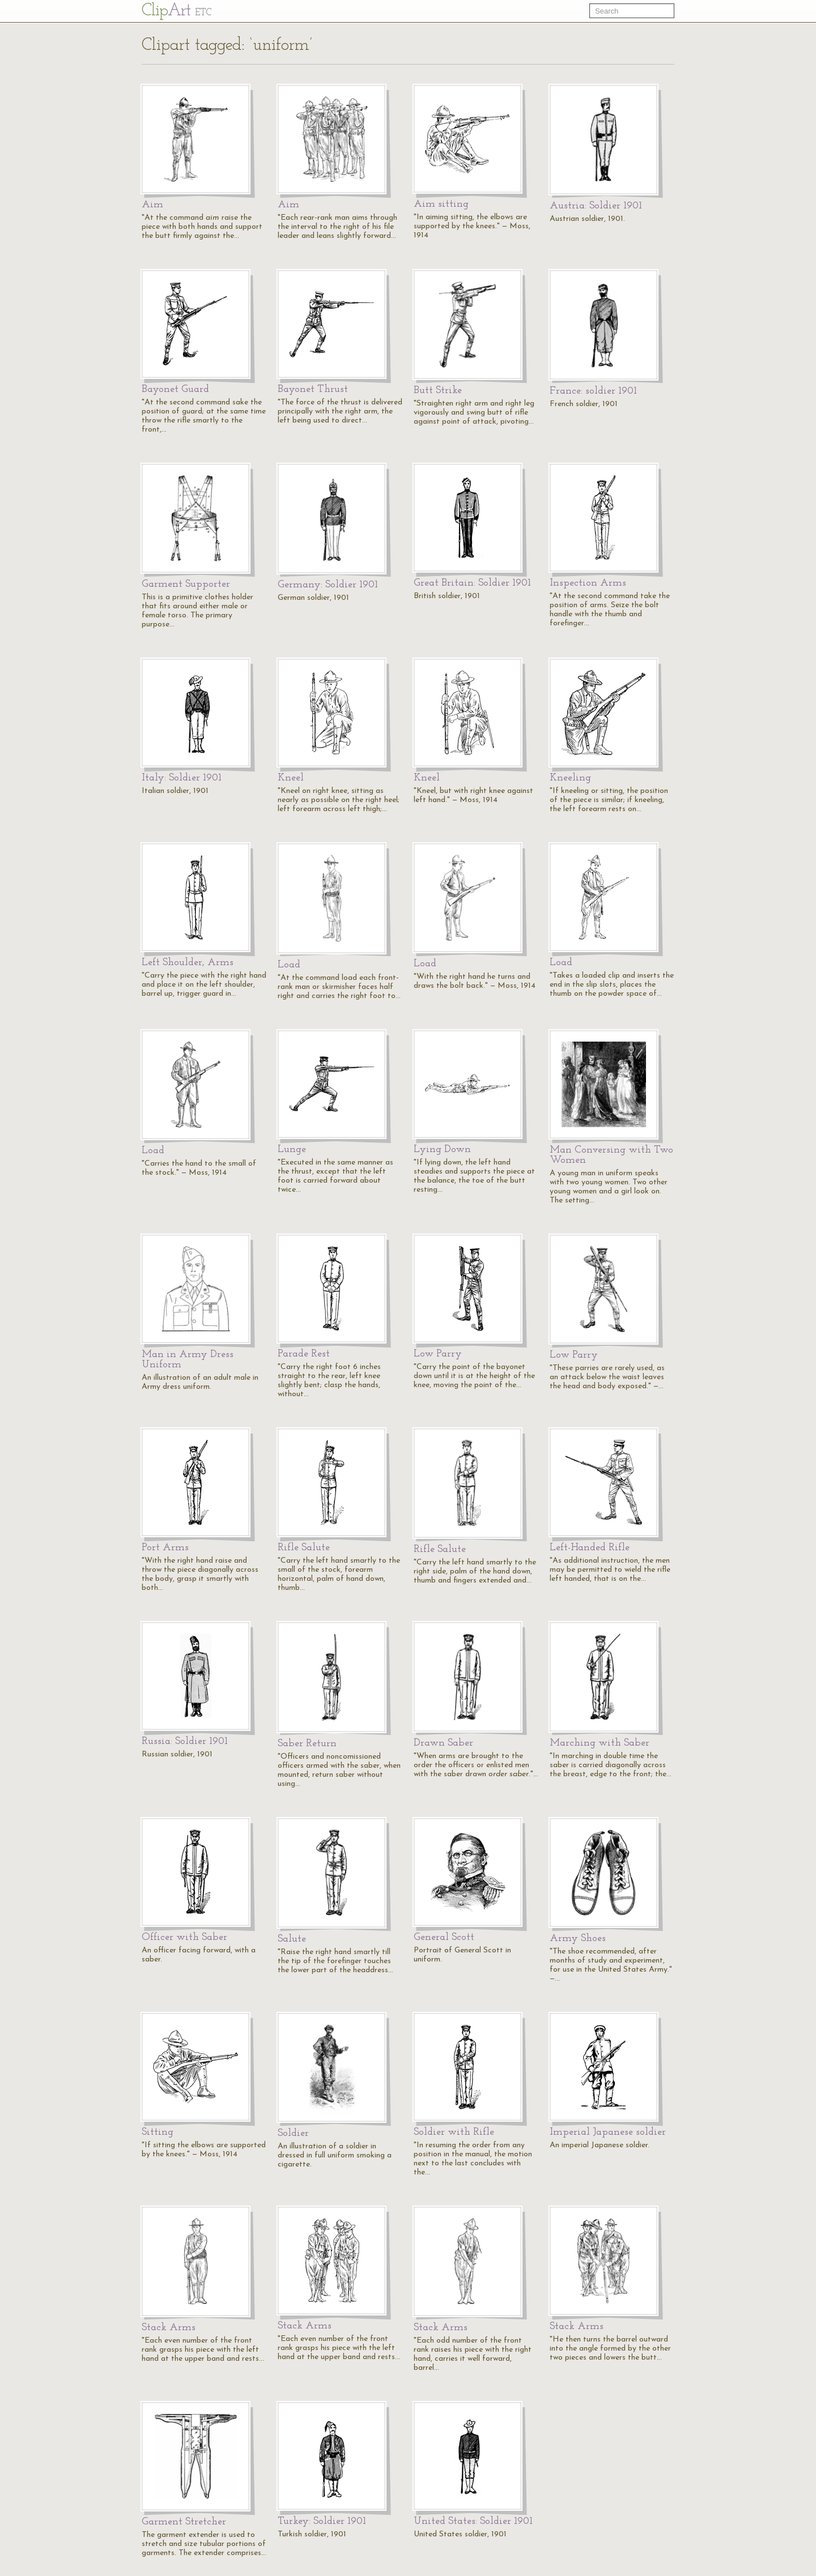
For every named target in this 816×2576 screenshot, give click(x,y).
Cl (176, 11)
